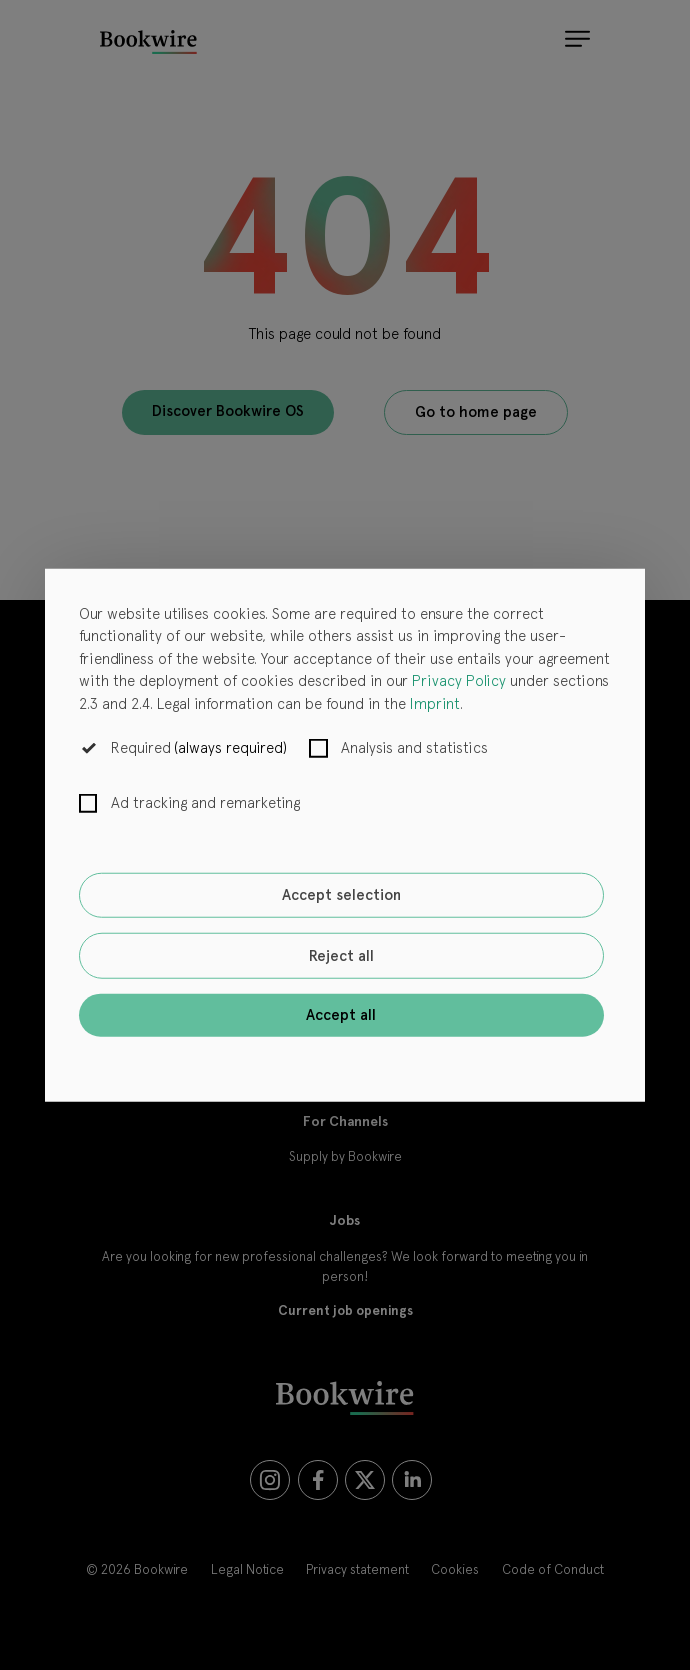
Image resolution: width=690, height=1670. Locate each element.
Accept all (341, 1015)
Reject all (341, 956)
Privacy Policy (459, 681)
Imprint (435, 703)
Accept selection (341, 895)
